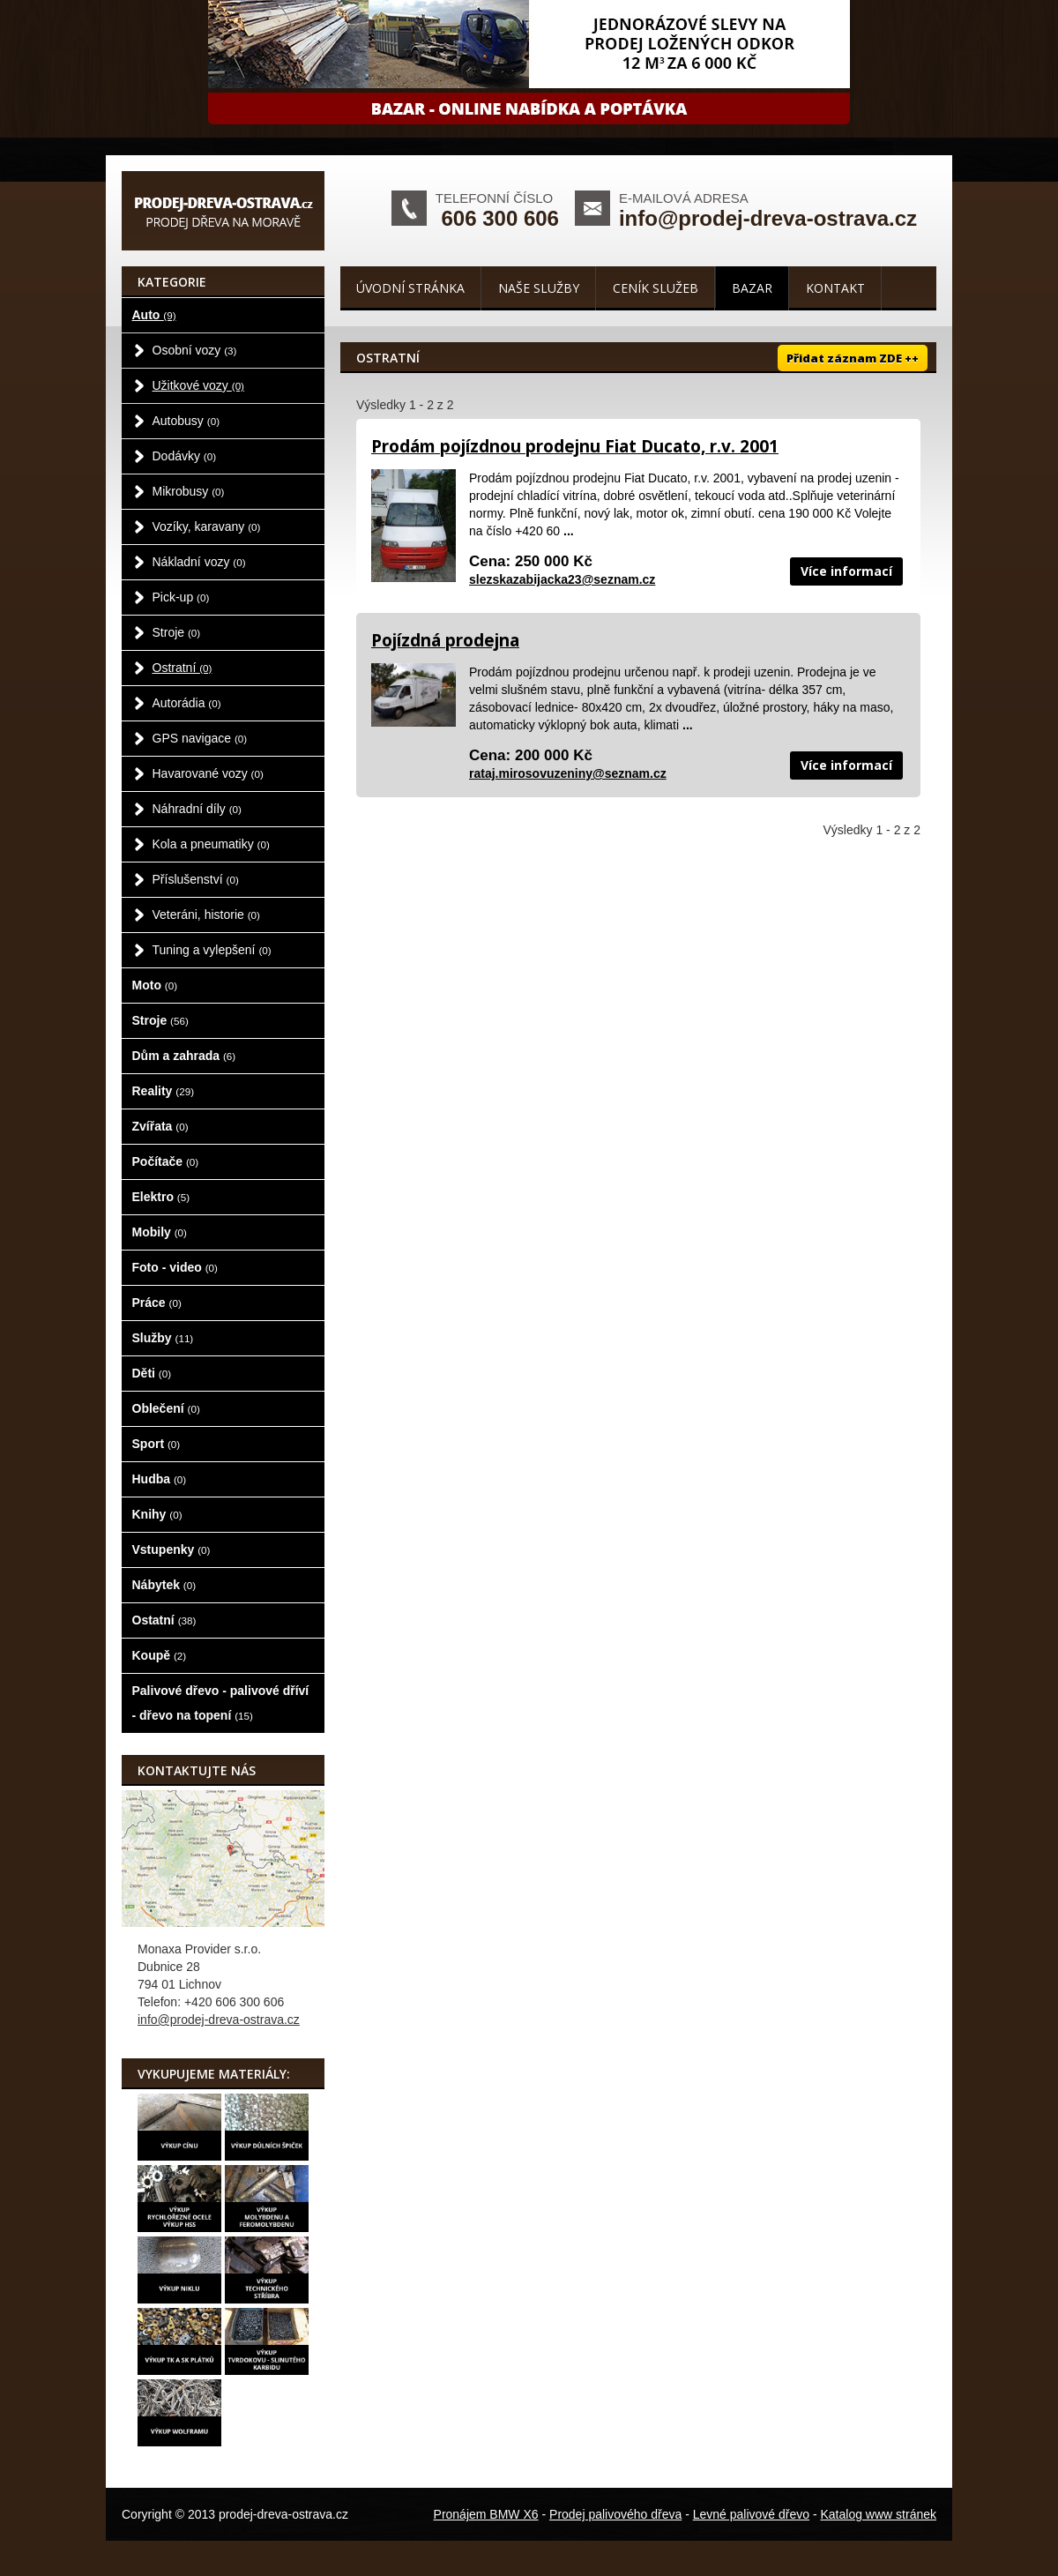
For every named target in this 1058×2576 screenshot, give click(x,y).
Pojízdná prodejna (445, 640)
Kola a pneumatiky (211, 844)
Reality (163, 1091)
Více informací (846, 571)
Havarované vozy (208, 773)
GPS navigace (200, 738)
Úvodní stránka (410, 288)
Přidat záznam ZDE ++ (852, 358)
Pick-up (181, 597)
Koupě (159, 1655)
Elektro (161, 1197)
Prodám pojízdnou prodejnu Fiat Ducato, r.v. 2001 (575, 446)
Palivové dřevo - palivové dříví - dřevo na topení (220, 1703)
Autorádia (187, 703)
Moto (155, 985)
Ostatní (164, 1620)
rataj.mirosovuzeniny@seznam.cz (568, 773)
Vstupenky (171, 1549)
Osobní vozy (195, 350)
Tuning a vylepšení (212, 950)
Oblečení (166, 1408)
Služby (163, 1338)
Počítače (165, 1161)
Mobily (159, 1232)
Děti (152, 1373)
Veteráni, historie (206, 914)
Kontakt (835, 288)
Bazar (752, 288)
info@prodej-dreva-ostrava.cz (768, 218)
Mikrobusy (189, 491)
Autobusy (186, 421)
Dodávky (185, 456)
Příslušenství (196, 879)
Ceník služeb (655, 288)
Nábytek (164, 1585)
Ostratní (182, 668)
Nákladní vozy (199, 562)
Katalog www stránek (878, 2514)
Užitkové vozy (199, 385)
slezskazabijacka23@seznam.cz (562, 579)
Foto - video (175, 1267)
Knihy (157, 1514)
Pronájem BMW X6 (486, 2514)
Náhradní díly (197, 809)
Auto (154, 315)
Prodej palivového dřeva (615, 2514)
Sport (156, 1444)
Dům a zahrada (184, 1056)
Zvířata (160, 1126)
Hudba (159, 1479)
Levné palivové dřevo (751, 2514)
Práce (157, 1302)
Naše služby (538, 288)
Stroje (177, 632)
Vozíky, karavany (207, 526)
